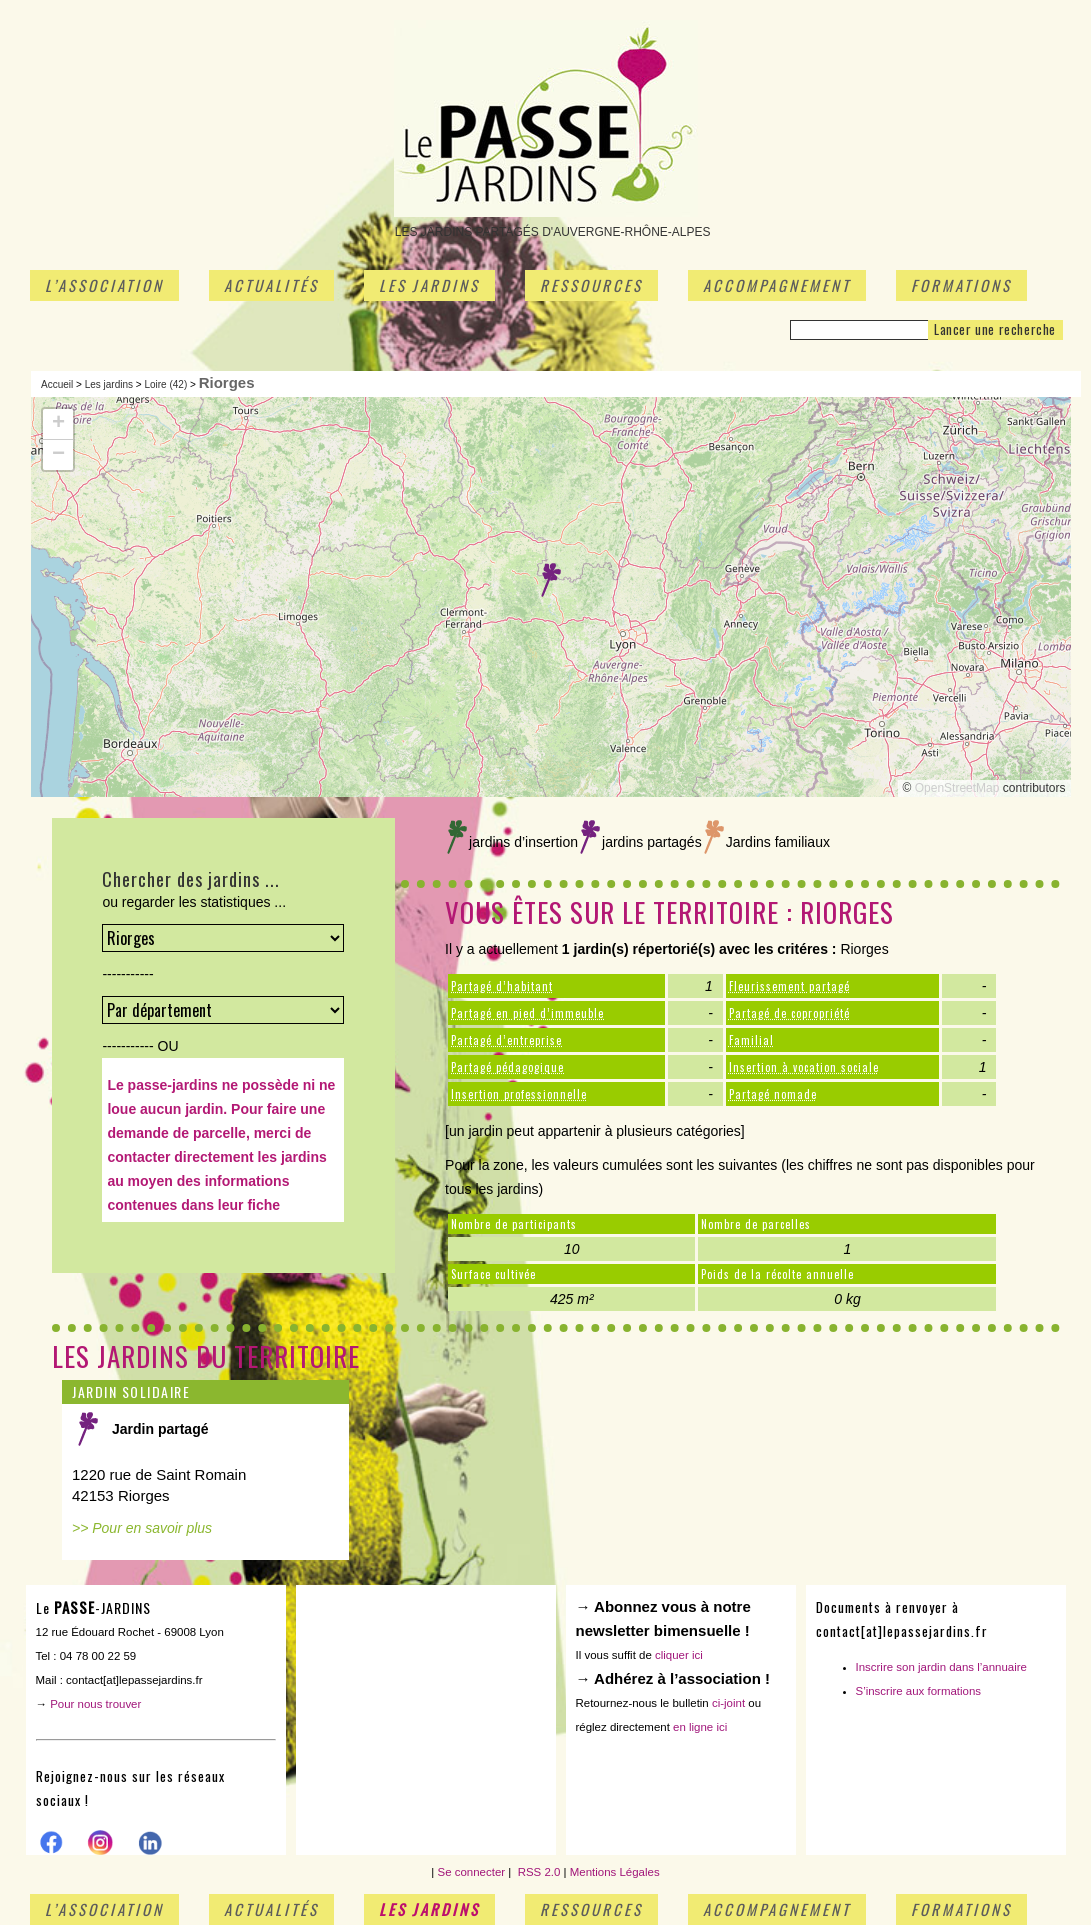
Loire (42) (165, 384)
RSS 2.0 (537, 1872)
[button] (551, 580)
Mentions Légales (615, 1872)
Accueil (57, 384)
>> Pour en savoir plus (142, 1528)
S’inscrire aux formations (919, 1691)
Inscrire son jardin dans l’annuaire (942, 1667)
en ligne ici (700, 1727)
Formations (961, 285)
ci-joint (728, 1703)
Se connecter (472, 1872)
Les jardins (429, 285)
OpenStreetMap (957, 788)
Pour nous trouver (95, 1704)
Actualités (271, 285)
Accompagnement (777, 285)
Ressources (591, 285)
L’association (104, 285)
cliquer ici (679, 1655)
